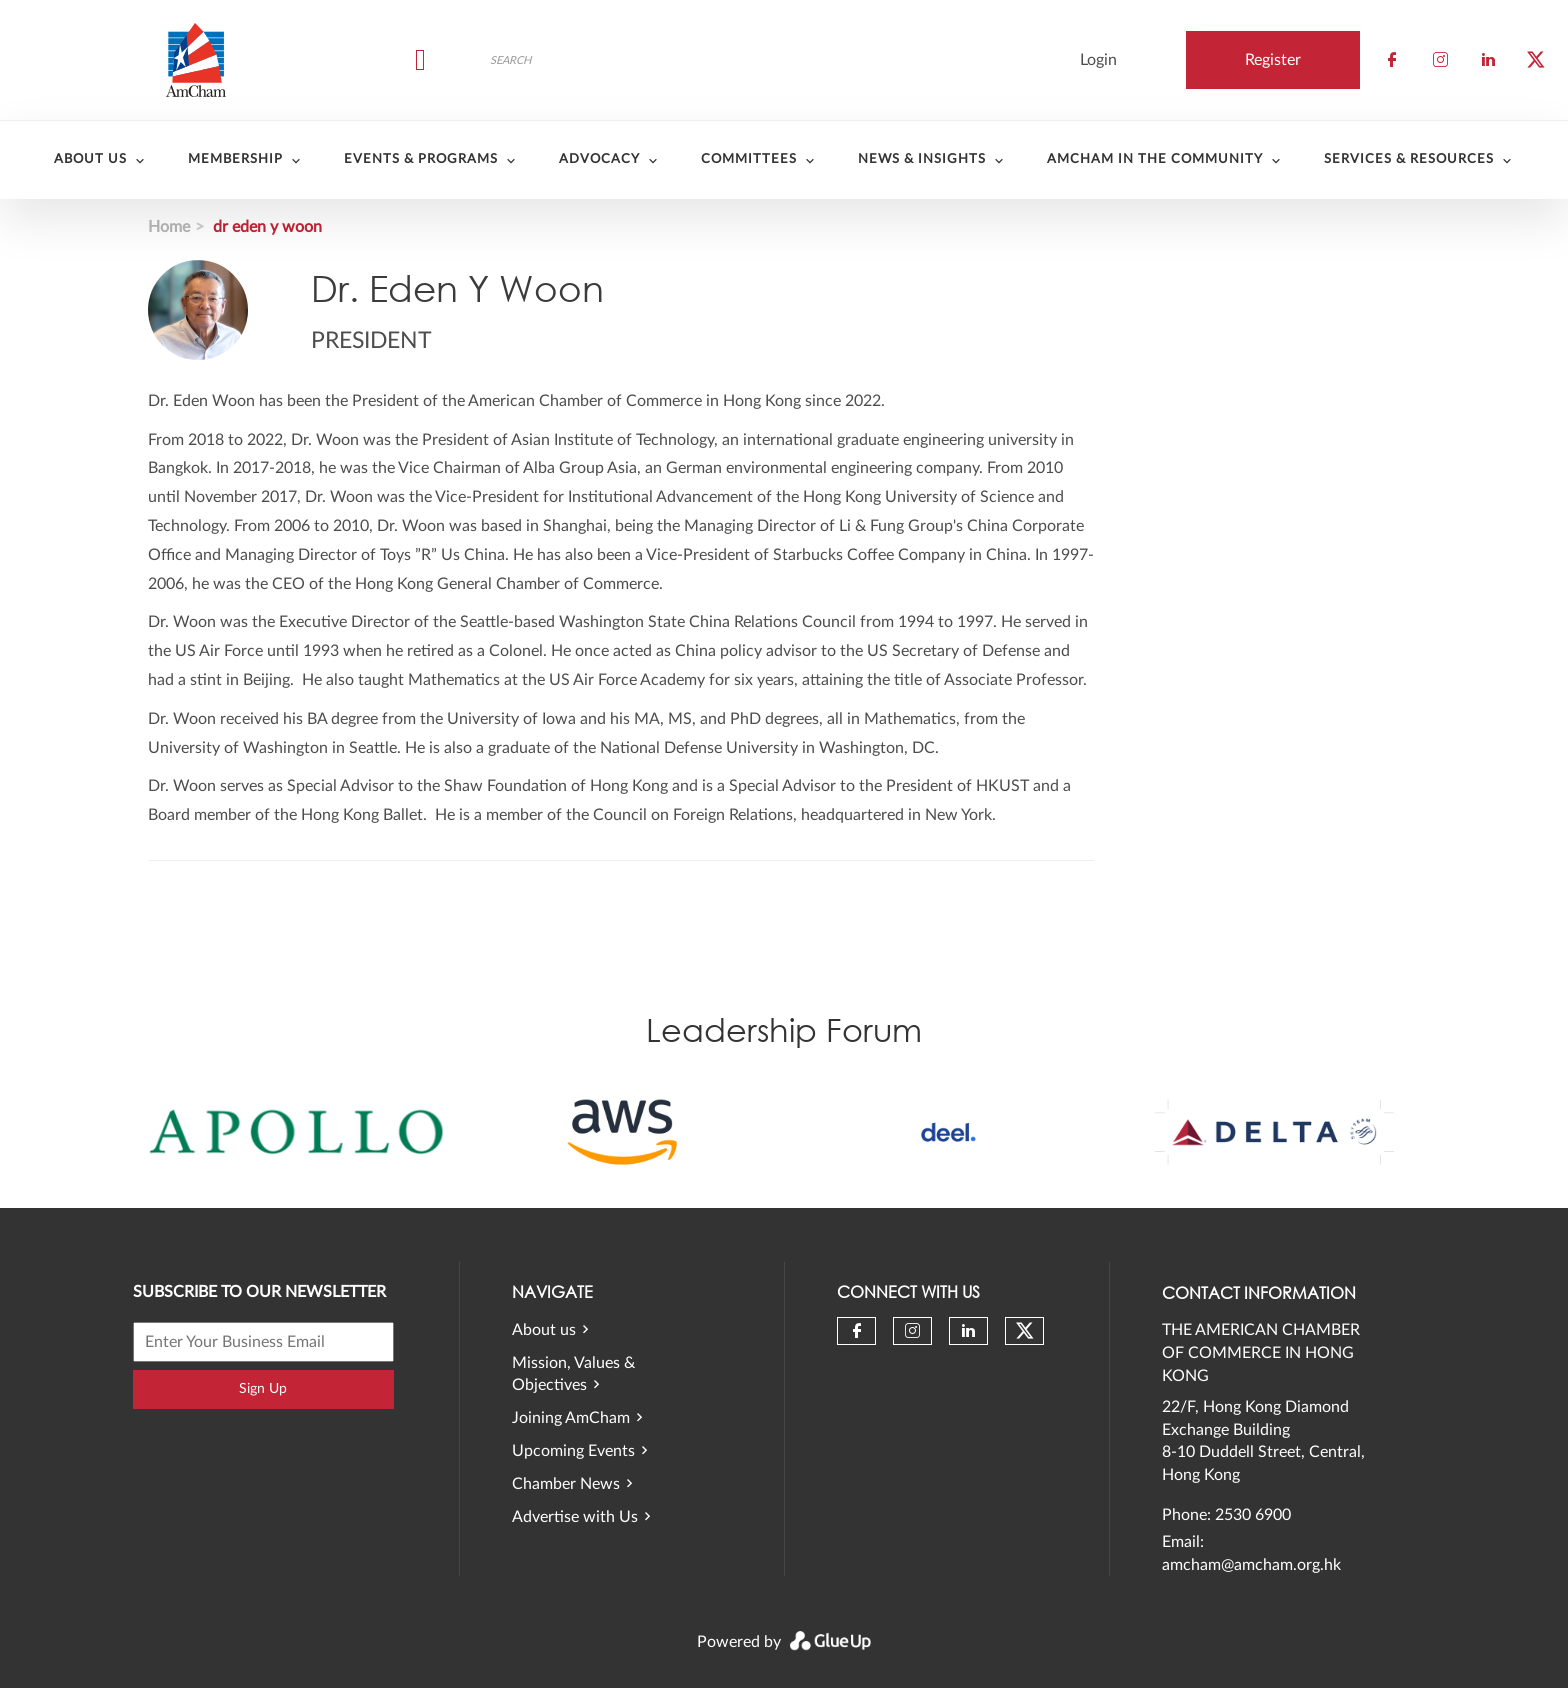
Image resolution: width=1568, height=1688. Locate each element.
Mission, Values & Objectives (573, 1374)
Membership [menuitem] (235, 159)
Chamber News (566, 1484)
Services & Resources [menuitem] (1409, 159)
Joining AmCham (571, 1418)
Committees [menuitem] (749, 159)
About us (544, 1330)
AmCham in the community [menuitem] (1155, 159)
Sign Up (263, 1389)
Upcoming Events (573, 1451)
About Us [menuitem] (90, 159)
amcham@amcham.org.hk (1251, 1565)
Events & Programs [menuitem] (421, 159)
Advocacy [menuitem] (599, 159)
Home (169, 227)
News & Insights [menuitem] (922, 159)
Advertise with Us (575, 1517)
